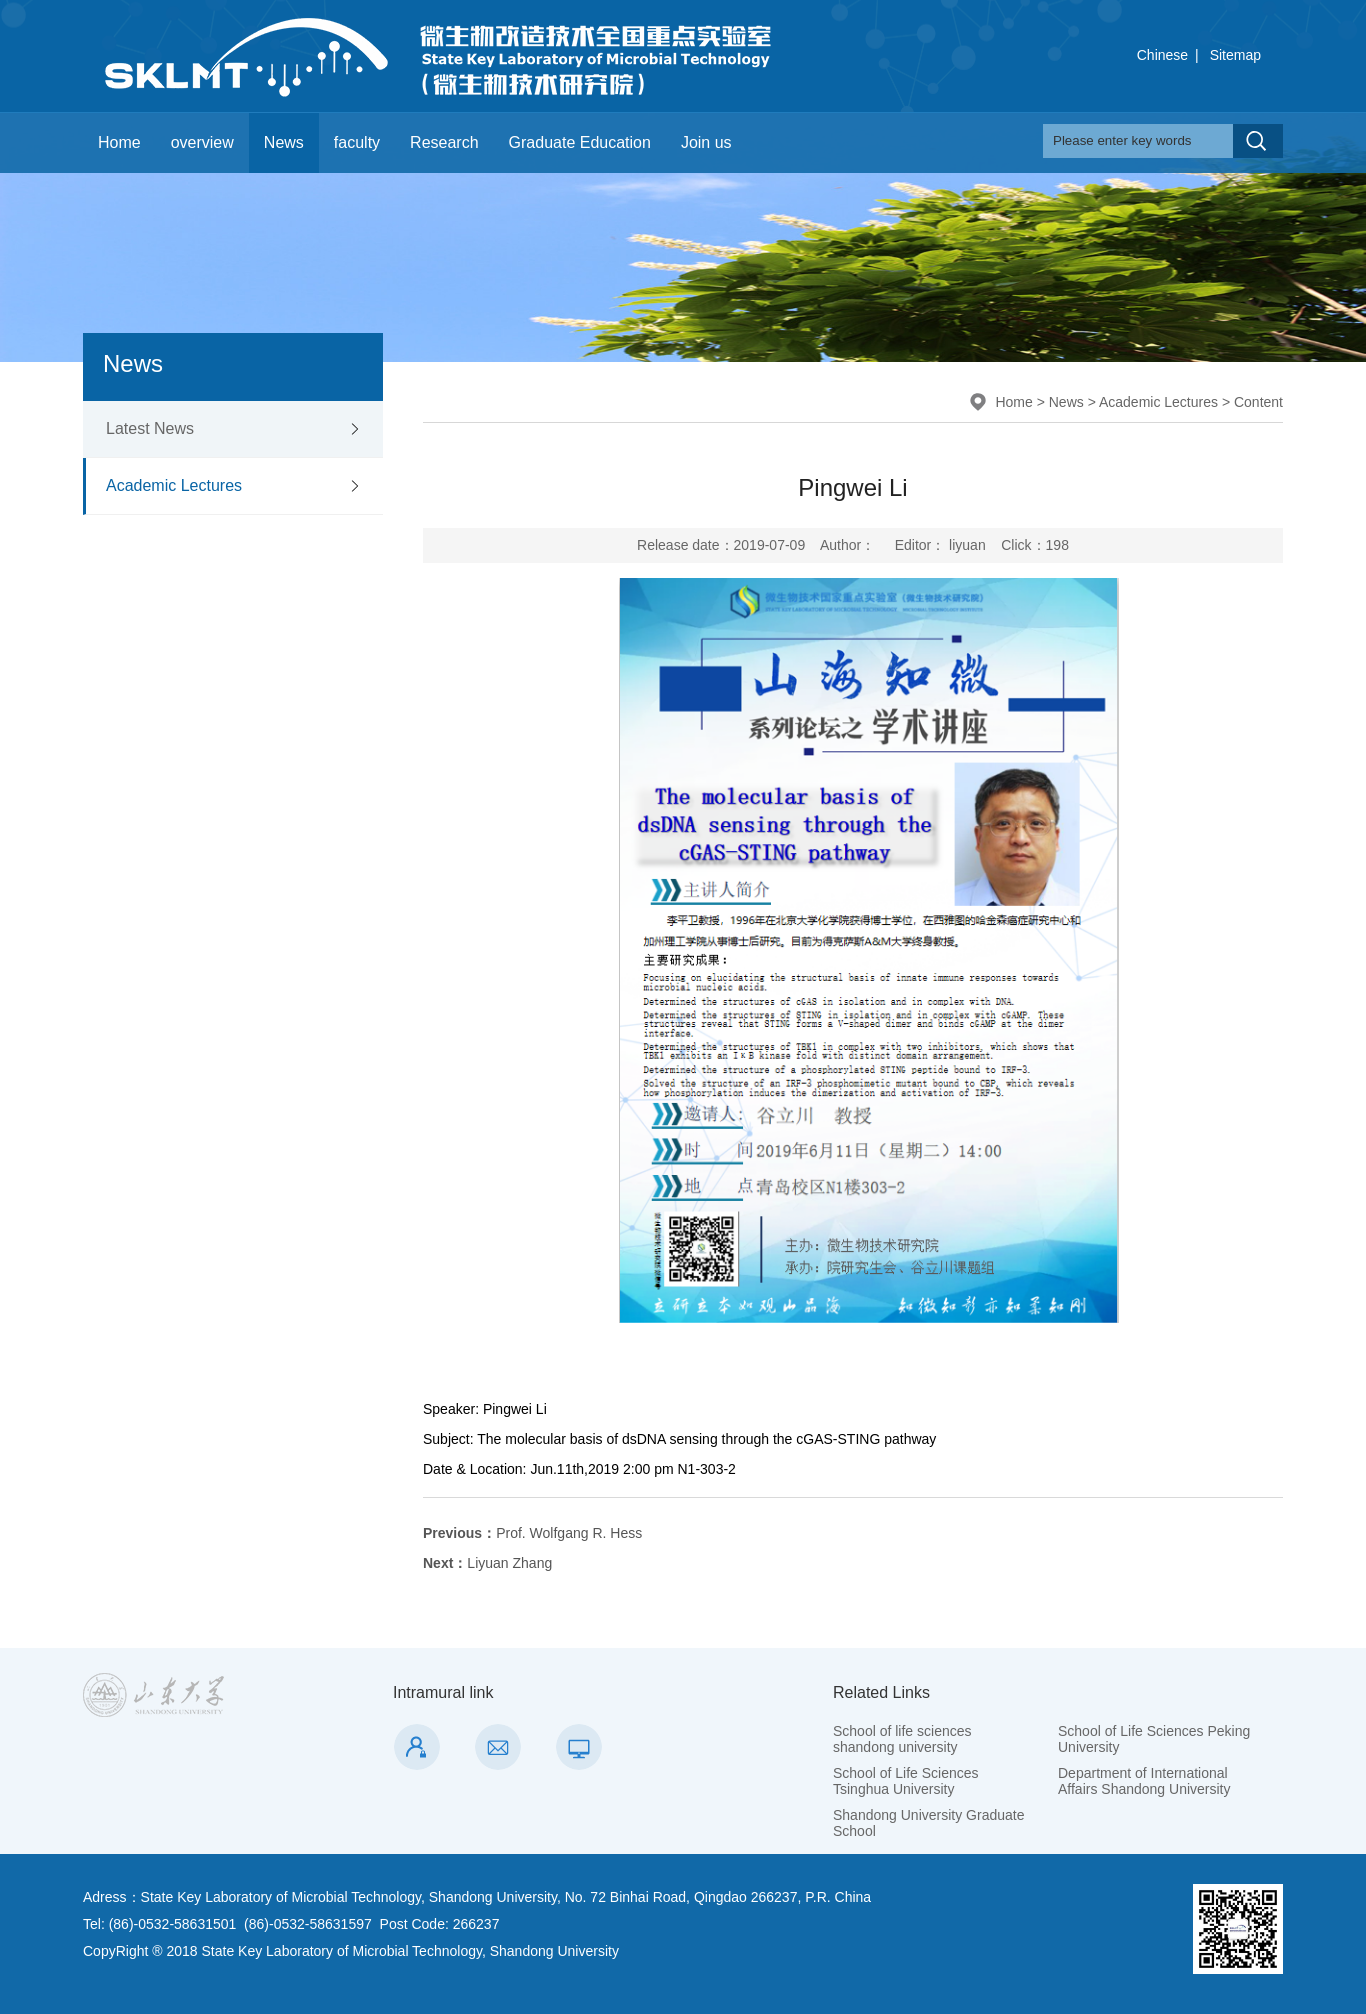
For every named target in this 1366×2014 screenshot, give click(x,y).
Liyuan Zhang (487, 1563)
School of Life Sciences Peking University (1154, 1739)
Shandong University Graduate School (928, 1823)
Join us (706, 142)
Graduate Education (580, 142)
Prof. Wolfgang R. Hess (532, 1533)
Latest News (150, 428)
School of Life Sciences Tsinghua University (906, 1781)
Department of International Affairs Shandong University (1144, 1781)
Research (444, 142)
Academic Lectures (174, 485)
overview (202, 142)
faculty (357, 142)
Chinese (1162, 55)
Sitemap (1235, 55)
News (284, 142)
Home (119, 142)
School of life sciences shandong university (902, 1739)
